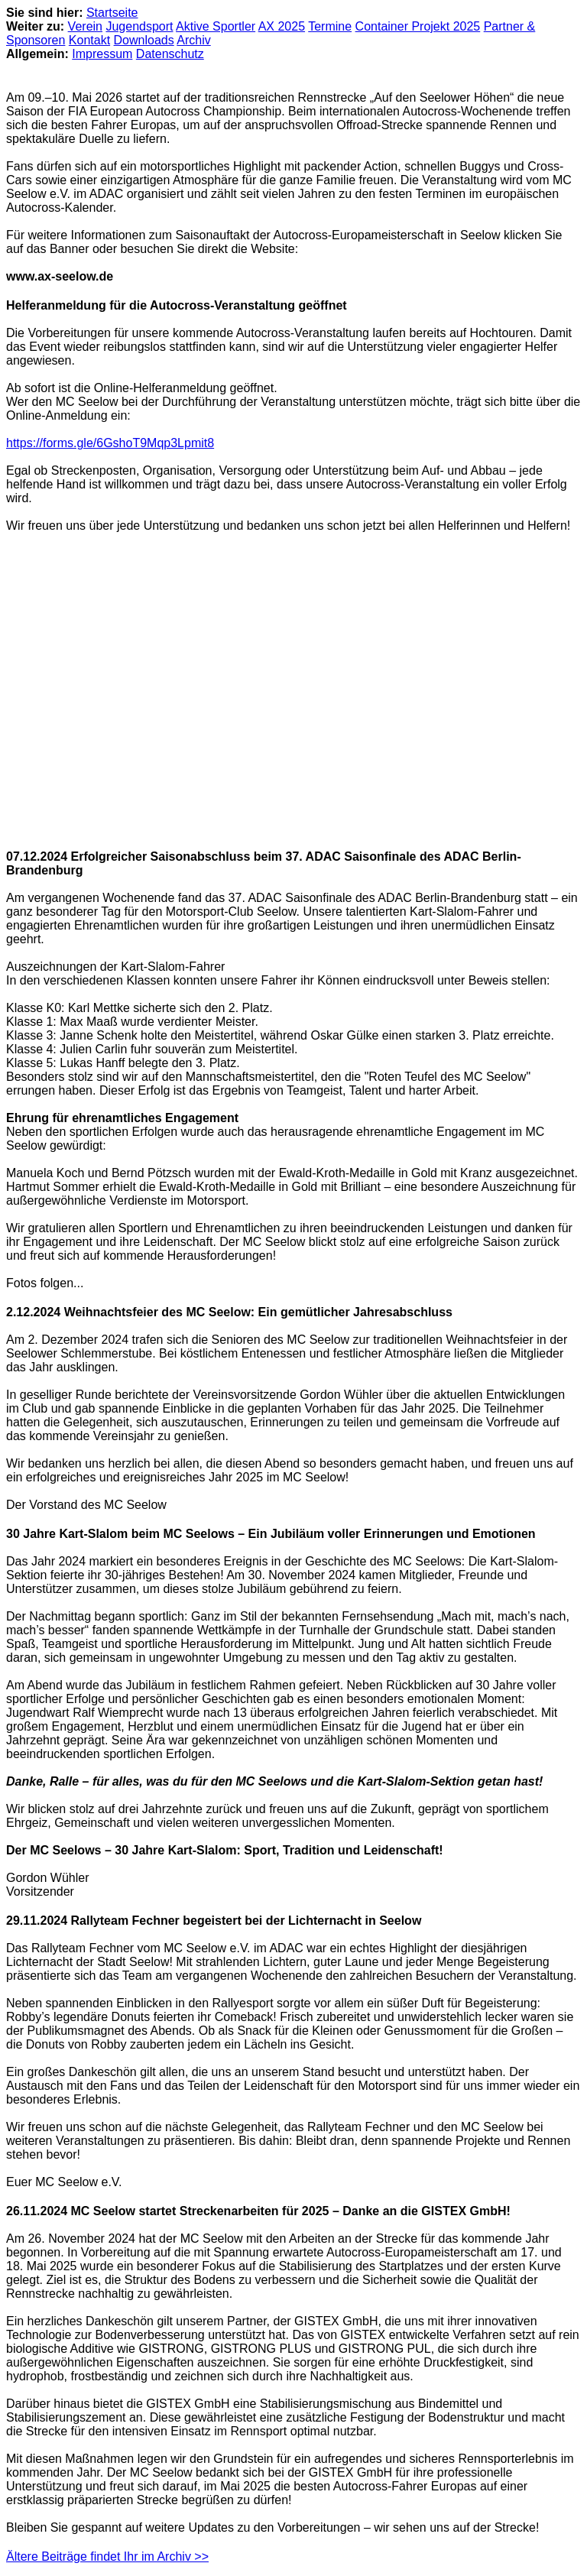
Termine (330, 26)
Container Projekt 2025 (418, 26)
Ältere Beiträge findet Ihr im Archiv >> (107, 2556)
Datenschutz (170, 53)
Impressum (102, 53)
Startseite (112, 12)
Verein (85, 26)
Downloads (144, 40)
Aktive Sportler (215, 26)
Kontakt (89, 40)
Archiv (193, 40)
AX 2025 (281, 26)
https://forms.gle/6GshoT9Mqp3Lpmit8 (110, 442)
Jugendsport (139, 26)
